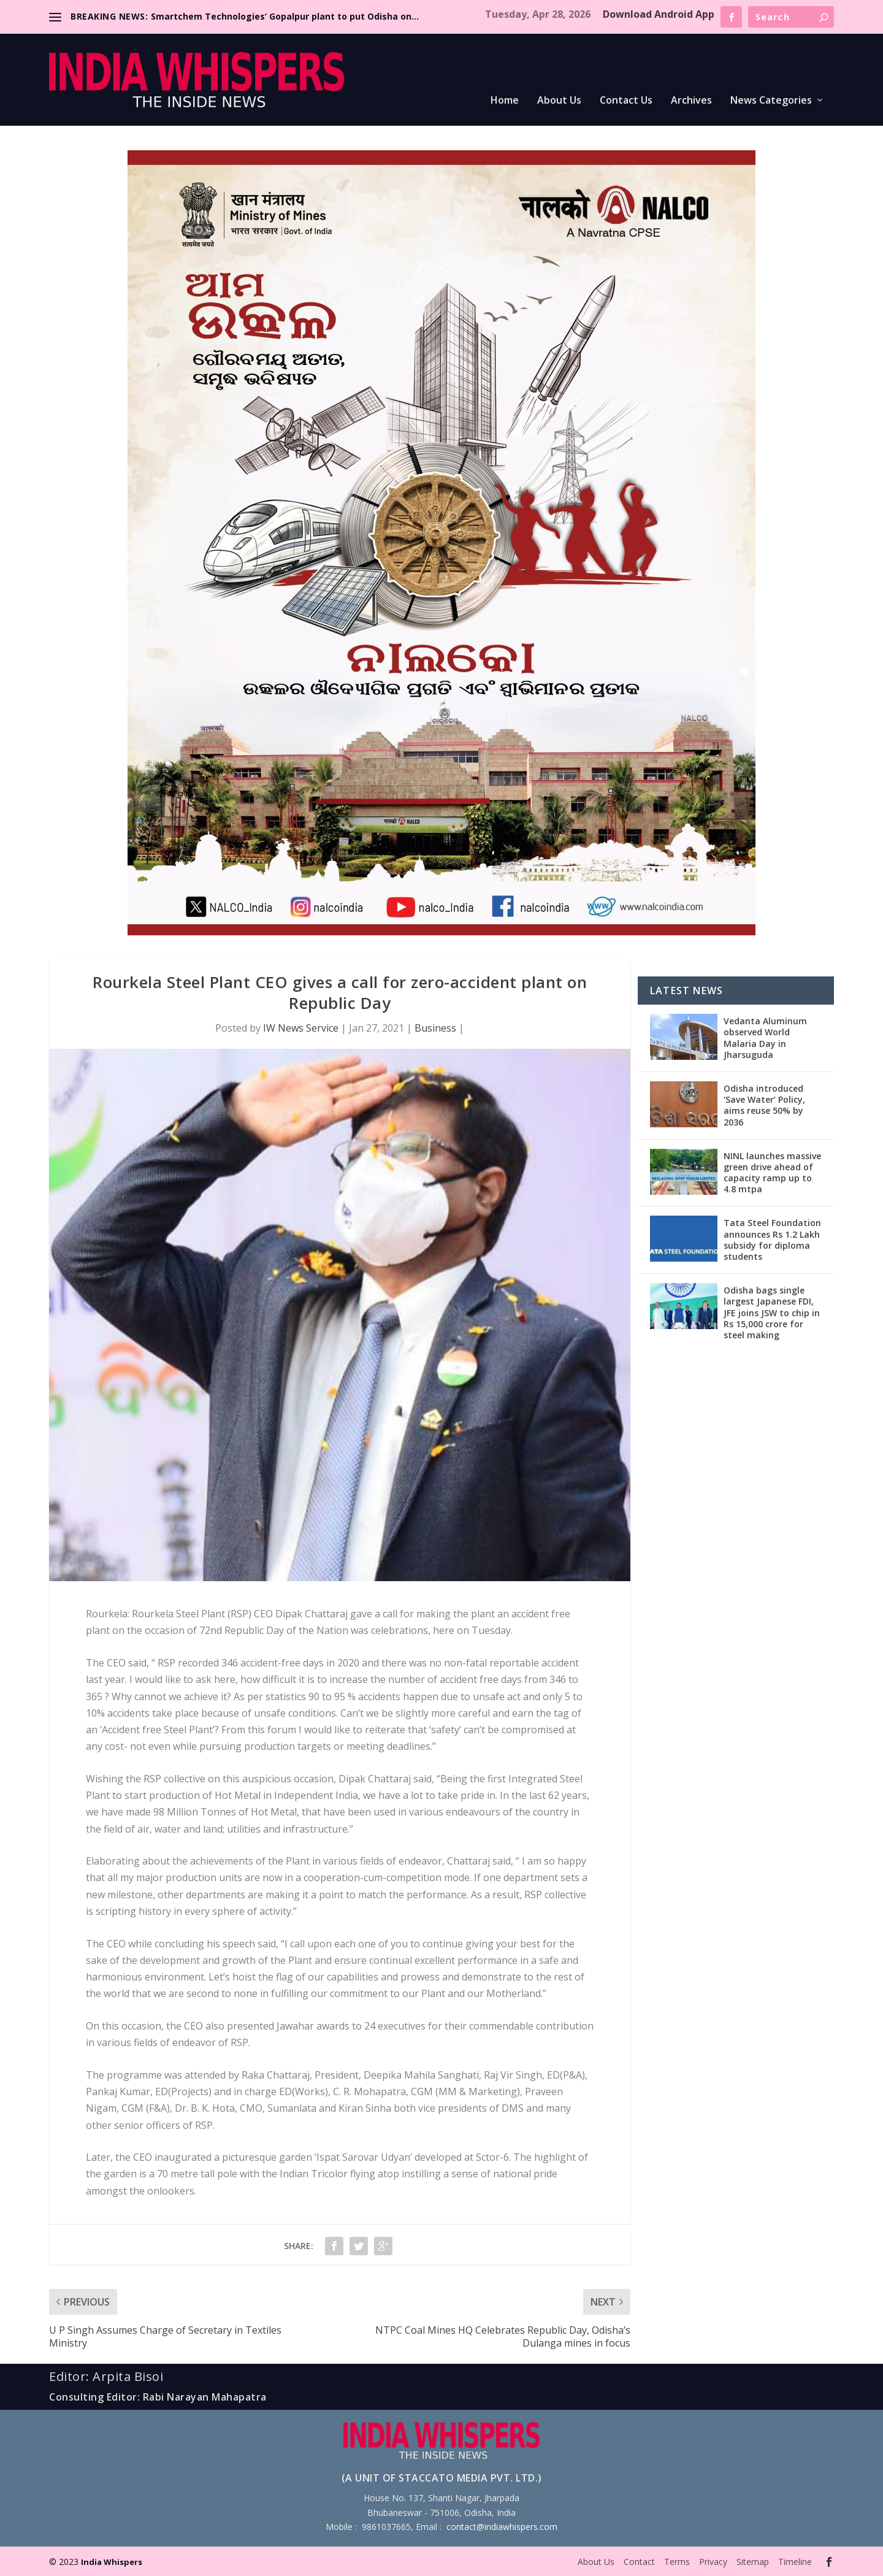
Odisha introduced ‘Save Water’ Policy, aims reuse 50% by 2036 (764, 1105)
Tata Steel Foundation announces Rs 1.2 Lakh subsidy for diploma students (772, 1239)
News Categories (771, 101)
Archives (691, 101)
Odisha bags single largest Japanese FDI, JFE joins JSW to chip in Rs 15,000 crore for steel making (772, 1312)
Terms (677, 2561)
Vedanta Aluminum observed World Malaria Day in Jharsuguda (765, 1037)
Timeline (795, 2561)
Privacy (713, 2561)
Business (435, 1028)
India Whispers (111, 2561)
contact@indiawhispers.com (501, 2526)
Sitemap (752, 2561)
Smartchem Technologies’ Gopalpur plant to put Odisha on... (285, 16)
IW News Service (300, 1028)
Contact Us (626, 101)
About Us (559, 101)
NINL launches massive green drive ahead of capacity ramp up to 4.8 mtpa (772, 1172)
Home (505, 101)
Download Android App (658, 14)
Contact (639, 2561)
